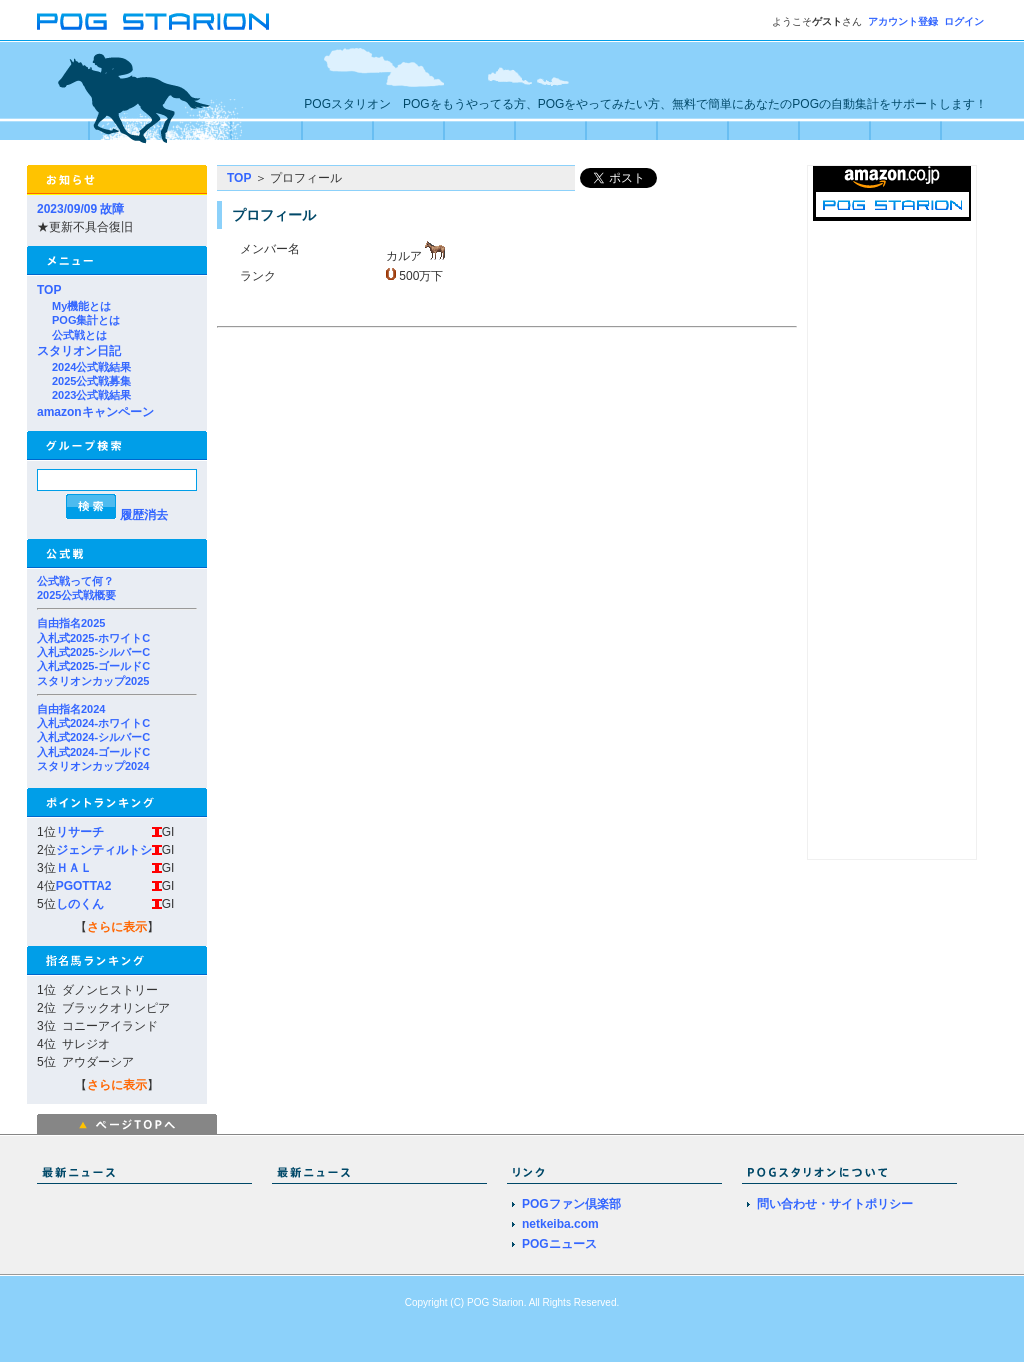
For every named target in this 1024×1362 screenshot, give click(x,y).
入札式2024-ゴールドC (93, 752)
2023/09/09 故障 (80, 209)
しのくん (80, 904)
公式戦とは (79, 335)
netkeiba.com (560, 1224)
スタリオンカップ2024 (93, 766)
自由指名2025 (71, 623)
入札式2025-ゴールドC (93, 666)
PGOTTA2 (84, 886)
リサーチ (80, 832)
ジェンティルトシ (104, 850)
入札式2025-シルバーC (93, 652)
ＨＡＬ (74, 868)
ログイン (964, 21)
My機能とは (81, 306)
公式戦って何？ (75, 581)
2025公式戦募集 (91, 381)
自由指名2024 (71, 709)
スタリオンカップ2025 (93, 681)
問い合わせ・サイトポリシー (835, 1204)
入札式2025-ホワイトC (93, 638)
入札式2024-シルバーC (93, 737)
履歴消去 (144, 515)
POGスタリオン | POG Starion (153, 21)
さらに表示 (117, 927)
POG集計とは (86, 320)
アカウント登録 (903, 21)
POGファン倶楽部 (571, 1204)
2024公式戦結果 (91, 367)
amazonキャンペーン (95, 412)
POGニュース (559, 1244)
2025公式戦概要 (76, 595)
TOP (49, 290)
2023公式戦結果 (91, 395)
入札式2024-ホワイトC (93, 723)
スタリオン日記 (79, 351)
